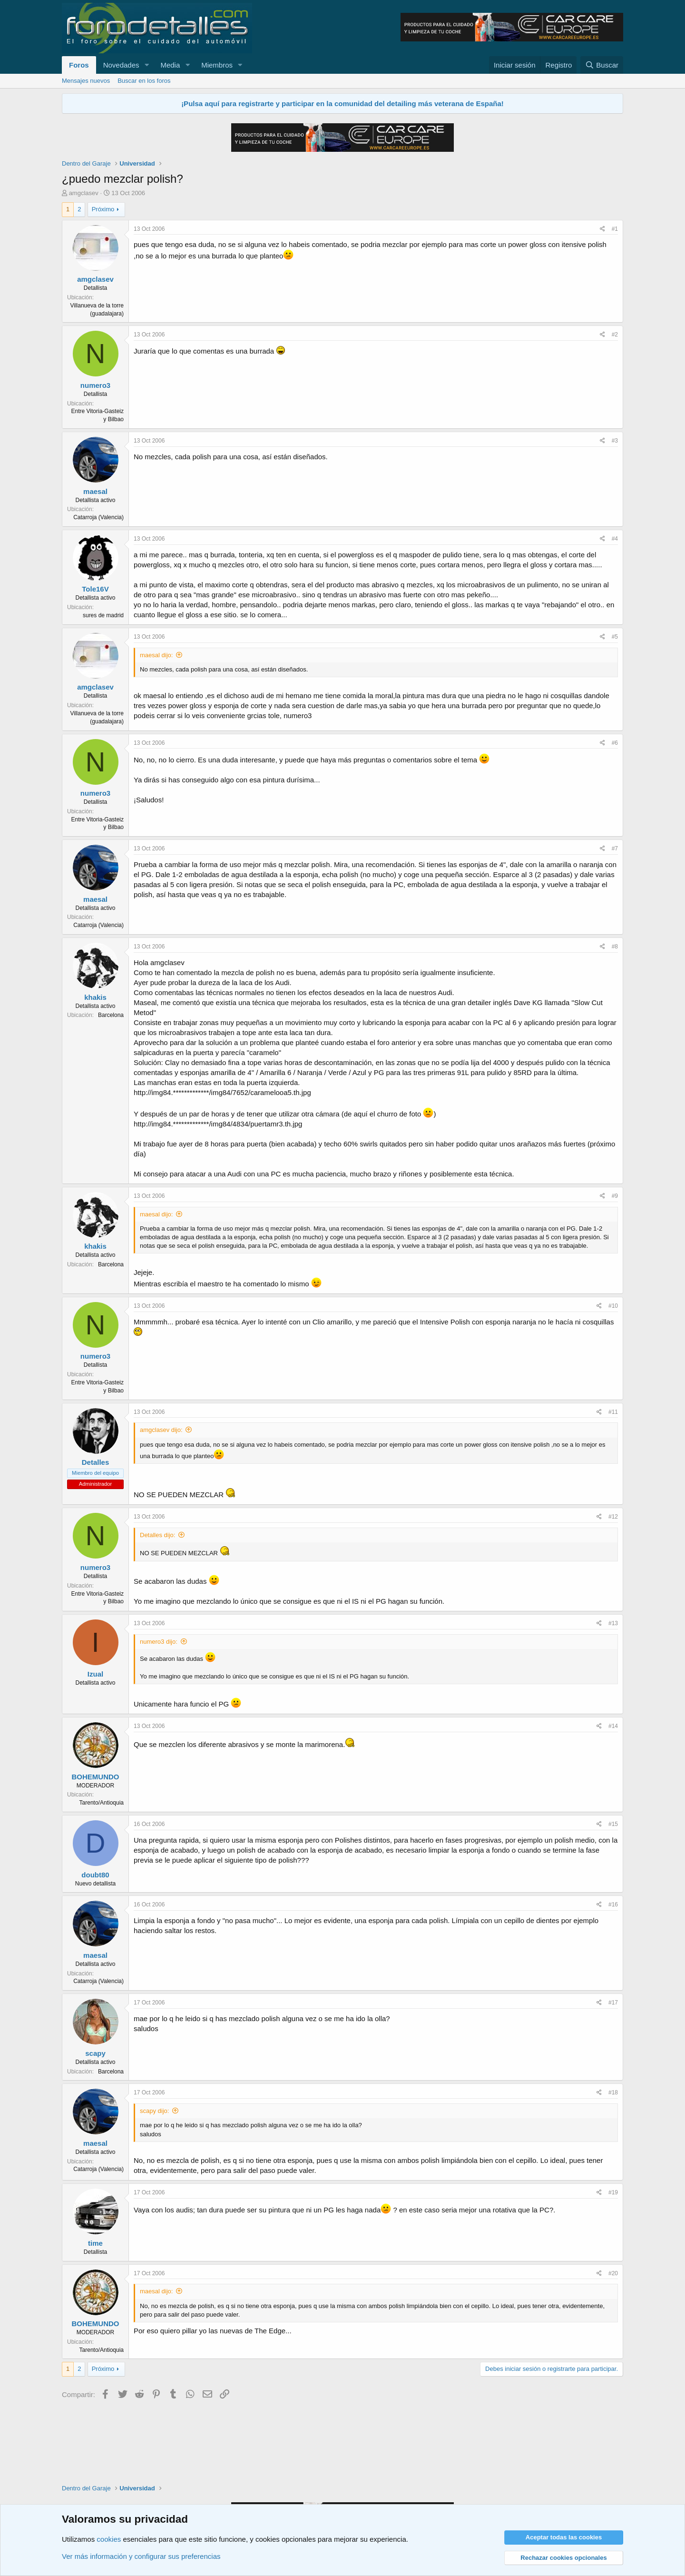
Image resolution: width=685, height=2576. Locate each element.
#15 (613, 1824)
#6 (615, 743)
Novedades (121, 65)
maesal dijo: (156, 655)
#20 (613, 2273)
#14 (613, 1726)
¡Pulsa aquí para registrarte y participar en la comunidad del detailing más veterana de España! (342, 103)
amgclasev (83, 193)
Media (170, 65)
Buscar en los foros (143, 80)
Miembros (217, 65)
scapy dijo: (154, 2110)
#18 (613, 2092)
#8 (615, 946)
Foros (79, 65)
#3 (615, 440)
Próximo (103, 209)
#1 (615, 229)
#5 (615, 636)
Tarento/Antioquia (101, 1802)
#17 (613, 2002)
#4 (615, 538)
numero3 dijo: (158, 1641)
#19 (613, 2192)
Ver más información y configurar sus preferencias (141, 2556)
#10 (613, 1306)
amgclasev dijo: (161, 1429)
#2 (615, 334)
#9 (615, 1196)
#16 (613, 1904)
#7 (615, 848)
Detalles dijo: (157, 1535)
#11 (613, 1412)
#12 (613, 1516)
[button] (146, 65)
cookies (109, 2539)
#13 (613, 1623)
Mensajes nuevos (86, 80)
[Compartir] (602, 229)
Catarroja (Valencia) (98, 517)
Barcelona (111, 1015)
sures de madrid (103, 615)
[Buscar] (601, 65)
